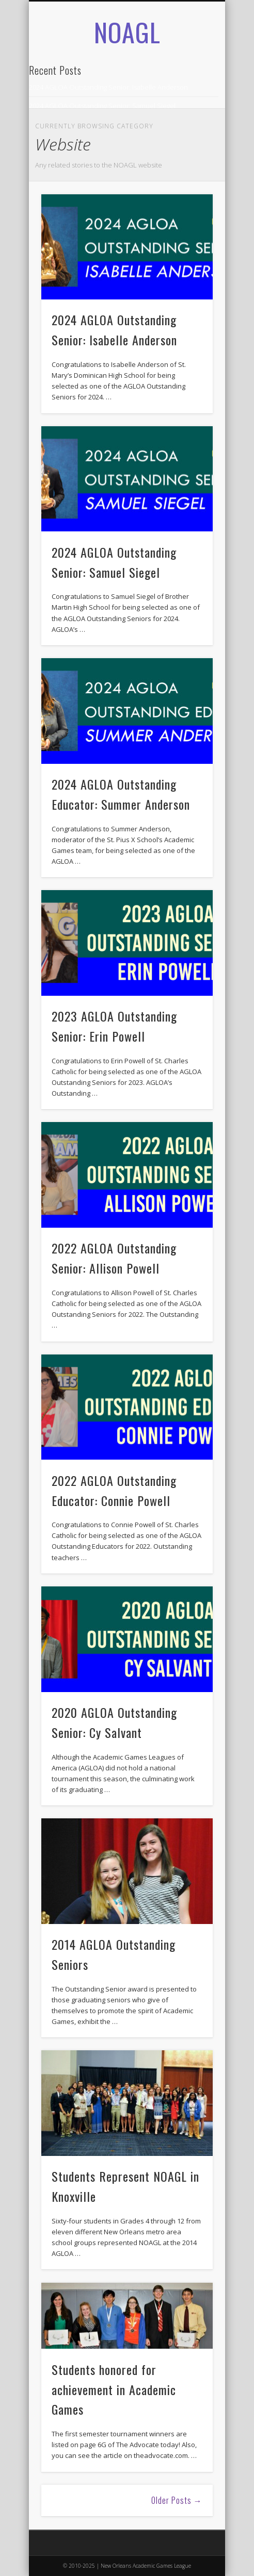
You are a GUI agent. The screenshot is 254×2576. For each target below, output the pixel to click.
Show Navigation (187, 113)
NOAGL (127, 31)
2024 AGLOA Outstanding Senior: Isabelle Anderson (108, 87)
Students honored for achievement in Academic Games (114, 2389)
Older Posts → (176, 2500)
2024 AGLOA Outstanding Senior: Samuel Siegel (102, 105)
